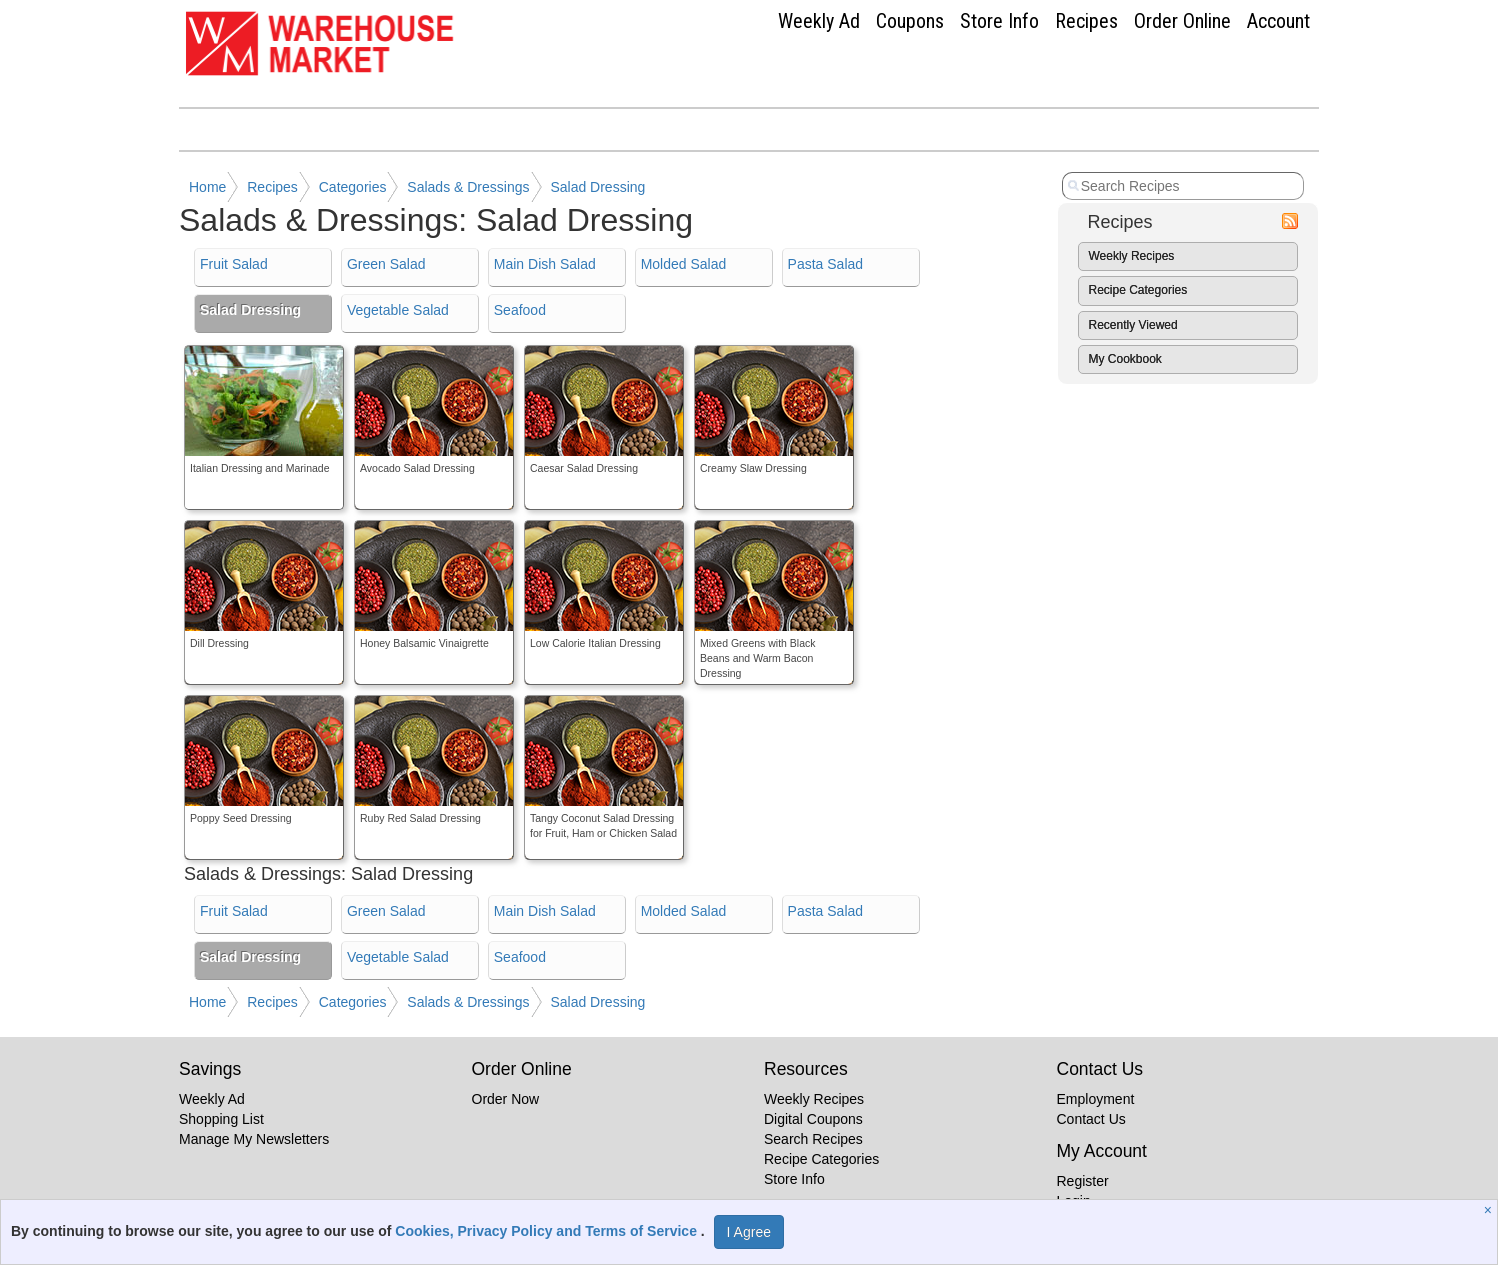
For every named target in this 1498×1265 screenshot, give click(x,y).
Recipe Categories (1138, 290)
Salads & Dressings (468, 187)
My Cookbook (1125, 359)
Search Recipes (813, 1139)
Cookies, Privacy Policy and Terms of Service (548, 1231)
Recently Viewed (1133, 325)
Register (1083, 1181)
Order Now (506, 1099)
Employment (1096, 1099)
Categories (353, 187)
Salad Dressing (597, 187)
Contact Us (1091, 1119)
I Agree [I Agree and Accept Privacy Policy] (749, 1232)
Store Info (999, 21)
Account (1278, 21)
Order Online (1182, 21)
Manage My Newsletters (254, 1139)
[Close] (1490, 1210)
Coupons (910, 21)
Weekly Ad (819, 21)
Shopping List (221, 1119)
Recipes (1086, 21)
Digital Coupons (813, 1119)
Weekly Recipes (1132, 256)
